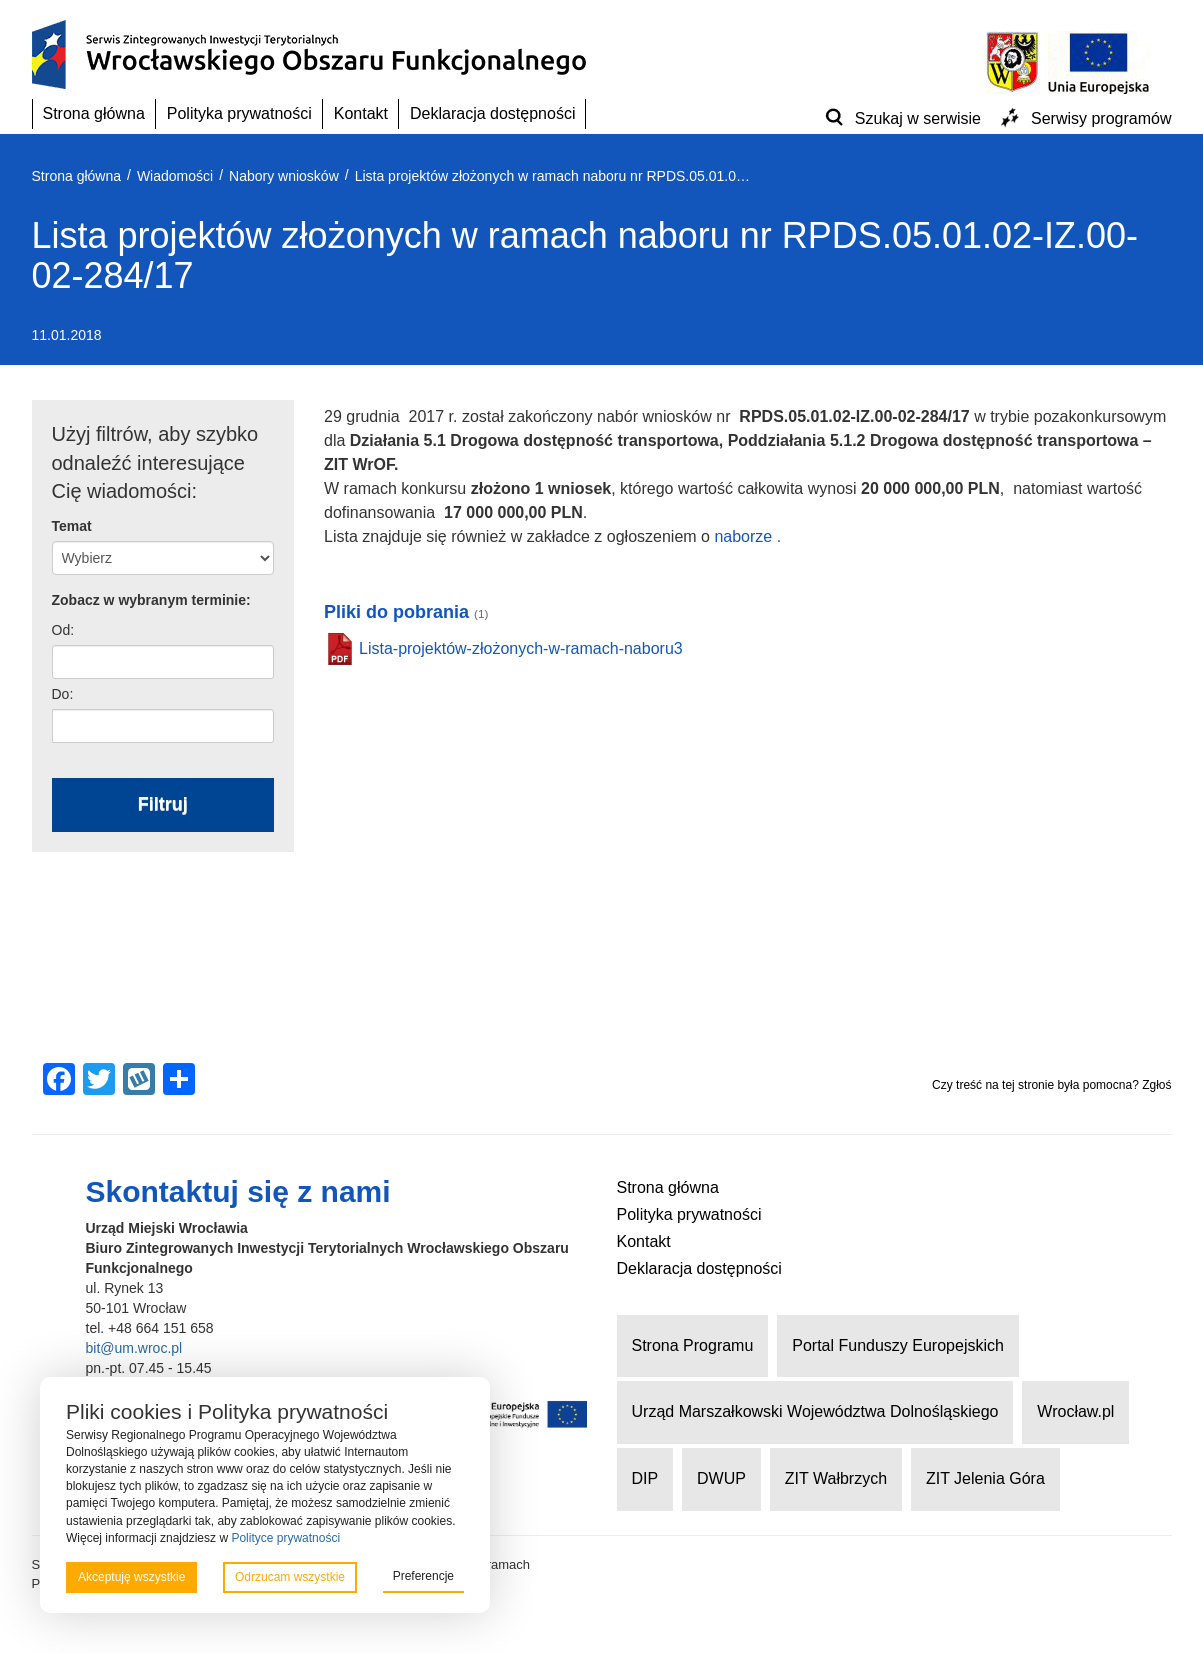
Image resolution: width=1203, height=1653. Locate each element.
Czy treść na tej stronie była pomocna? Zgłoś (1051, 1085)
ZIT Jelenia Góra (985, 1478)
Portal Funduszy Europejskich (898, 1345)
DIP (645, 1478)
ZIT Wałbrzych (836, 1478)
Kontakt (361, 113)
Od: (63, 630)
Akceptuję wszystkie (131, 1577)
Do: (63, 694)
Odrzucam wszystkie (290, 1577)
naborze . (747, 536)
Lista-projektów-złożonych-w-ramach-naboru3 (521, 648)
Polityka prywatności (239, 113)
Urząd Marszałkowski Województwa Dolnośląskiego (815, 1411)
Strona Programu (693, 1345)
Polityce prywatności (285, 1538)
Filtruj (163, 804)
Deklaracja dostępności (492, 113)
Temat (72, 526)
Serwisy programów (1101, 118)
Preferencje (423, 1576)
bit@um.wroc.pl (134, 1348)
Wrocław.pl (1075, 1411)
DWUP (721, 1478)
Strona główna (94, 113)
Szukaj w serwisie (918, 118)
